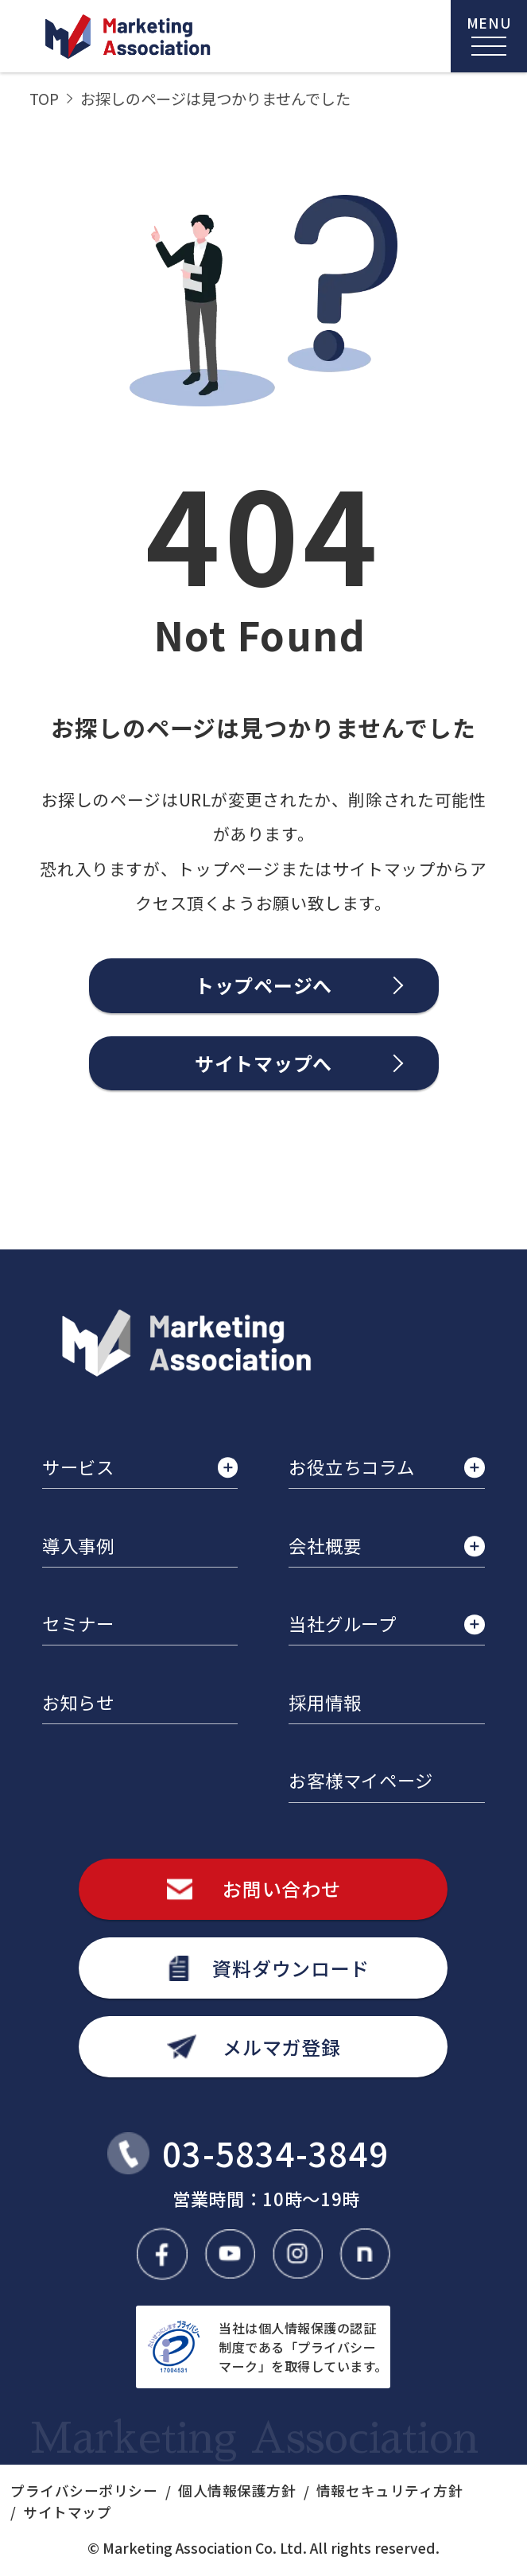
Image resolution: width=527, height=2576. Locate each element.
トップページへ (263, 985)
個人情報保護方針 (237, 2490)
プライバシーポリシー (83, 2490)
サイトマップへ (263, 1063)
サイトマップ (67, 2512)
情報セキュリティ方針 (389, 2490)
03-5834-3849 (275, 2153)
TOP (44, 98)
